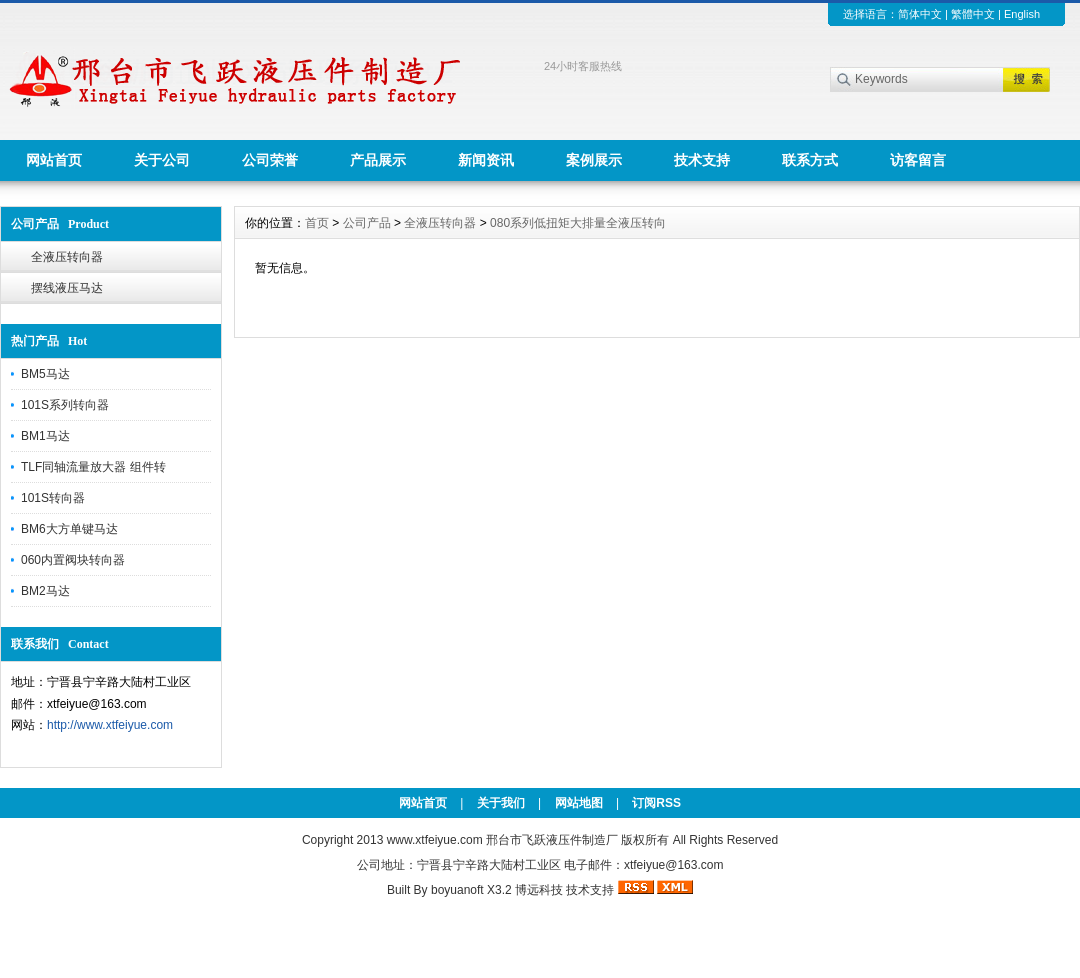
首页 (317, 223)
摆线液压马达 (67, 288)
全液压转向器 (67, 257)
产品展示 (378, 160)
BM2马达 (45, 591)
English (1022, 14)
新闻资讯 (486, 160)
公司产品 (367, 223)
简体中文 (920, 14)
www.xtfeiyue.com (435, 840)
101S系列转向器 (65, 405)
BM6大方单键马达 (69, 529)
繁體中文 (973, 14)
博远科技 (539, 890)
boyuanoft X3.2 (471, 890)
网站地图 (579, 803)
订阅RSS (656, 803)
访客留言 (918, 160)
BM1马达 (45, 436)
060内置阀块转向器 (73, 560)
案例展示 (594, 160)
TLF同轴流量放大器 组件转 (93, 467)
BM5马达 (45, 374)
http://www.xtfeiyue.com (110, 725)
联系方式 (810, 160)
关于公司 (162, 160)
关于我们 (501, 803)
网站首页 (54, 160)
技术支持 (702, 160)
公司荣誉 (270, 160)
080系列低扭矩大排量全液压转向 (578, 223)
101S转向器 (53, 498)
